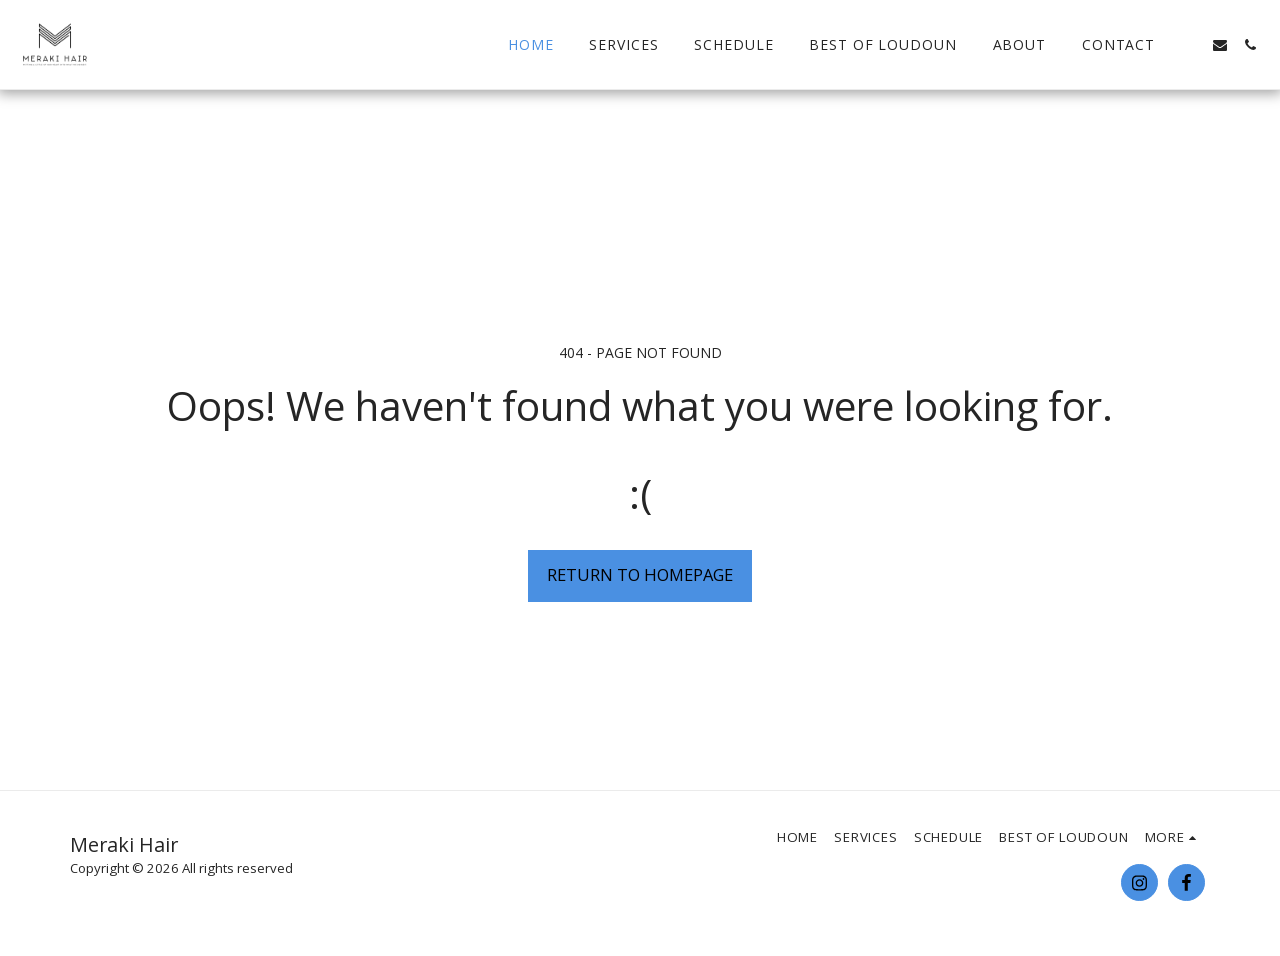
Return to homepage (640, 574)
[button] (1190, 45)
